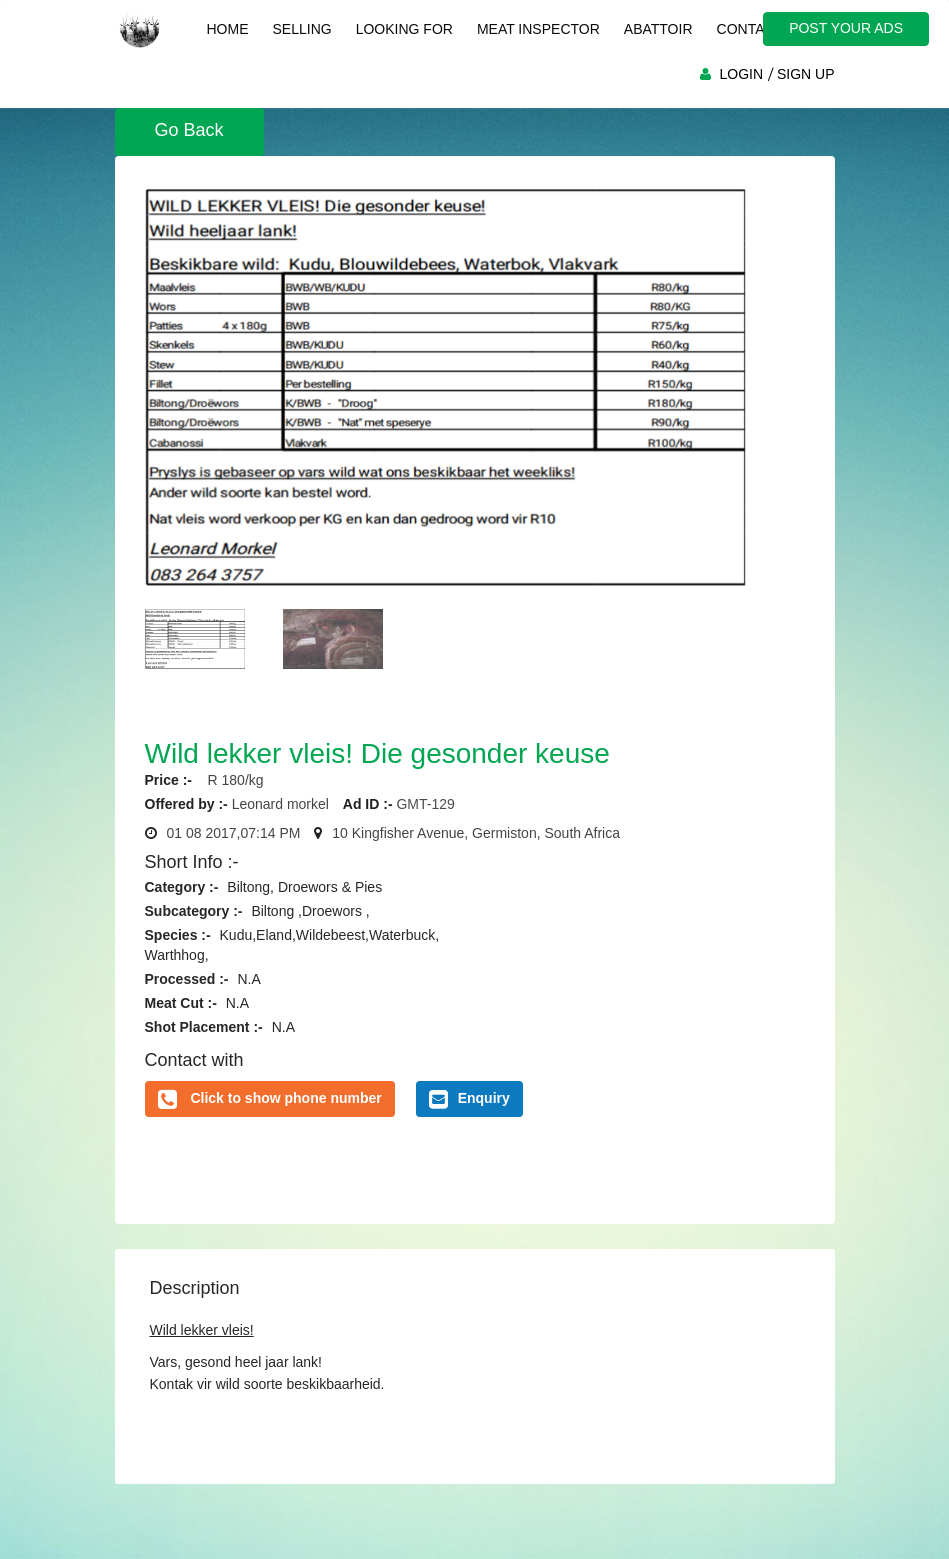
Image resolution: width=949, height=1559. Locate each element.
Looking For (404, 29)
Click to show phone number (285, 1098)
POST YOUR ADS (846, 28)
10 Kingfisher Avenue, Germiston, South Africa (476, 833)
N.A (248, 979)
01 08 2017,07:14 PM (234, 833)
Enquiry (469, 1099)
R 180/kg (230, 780)
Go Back (189, 130)
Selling (302, 29)
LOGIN (741, 74)
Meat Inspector (538, 29)
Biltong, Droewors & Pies (304, 887)
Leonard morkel (280, 804)
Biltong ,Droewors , (310, 911)
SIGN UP (806, 74)
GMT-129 (425, 804)
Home (228, 29)
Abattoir (658, 29)
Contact (750, 29)
